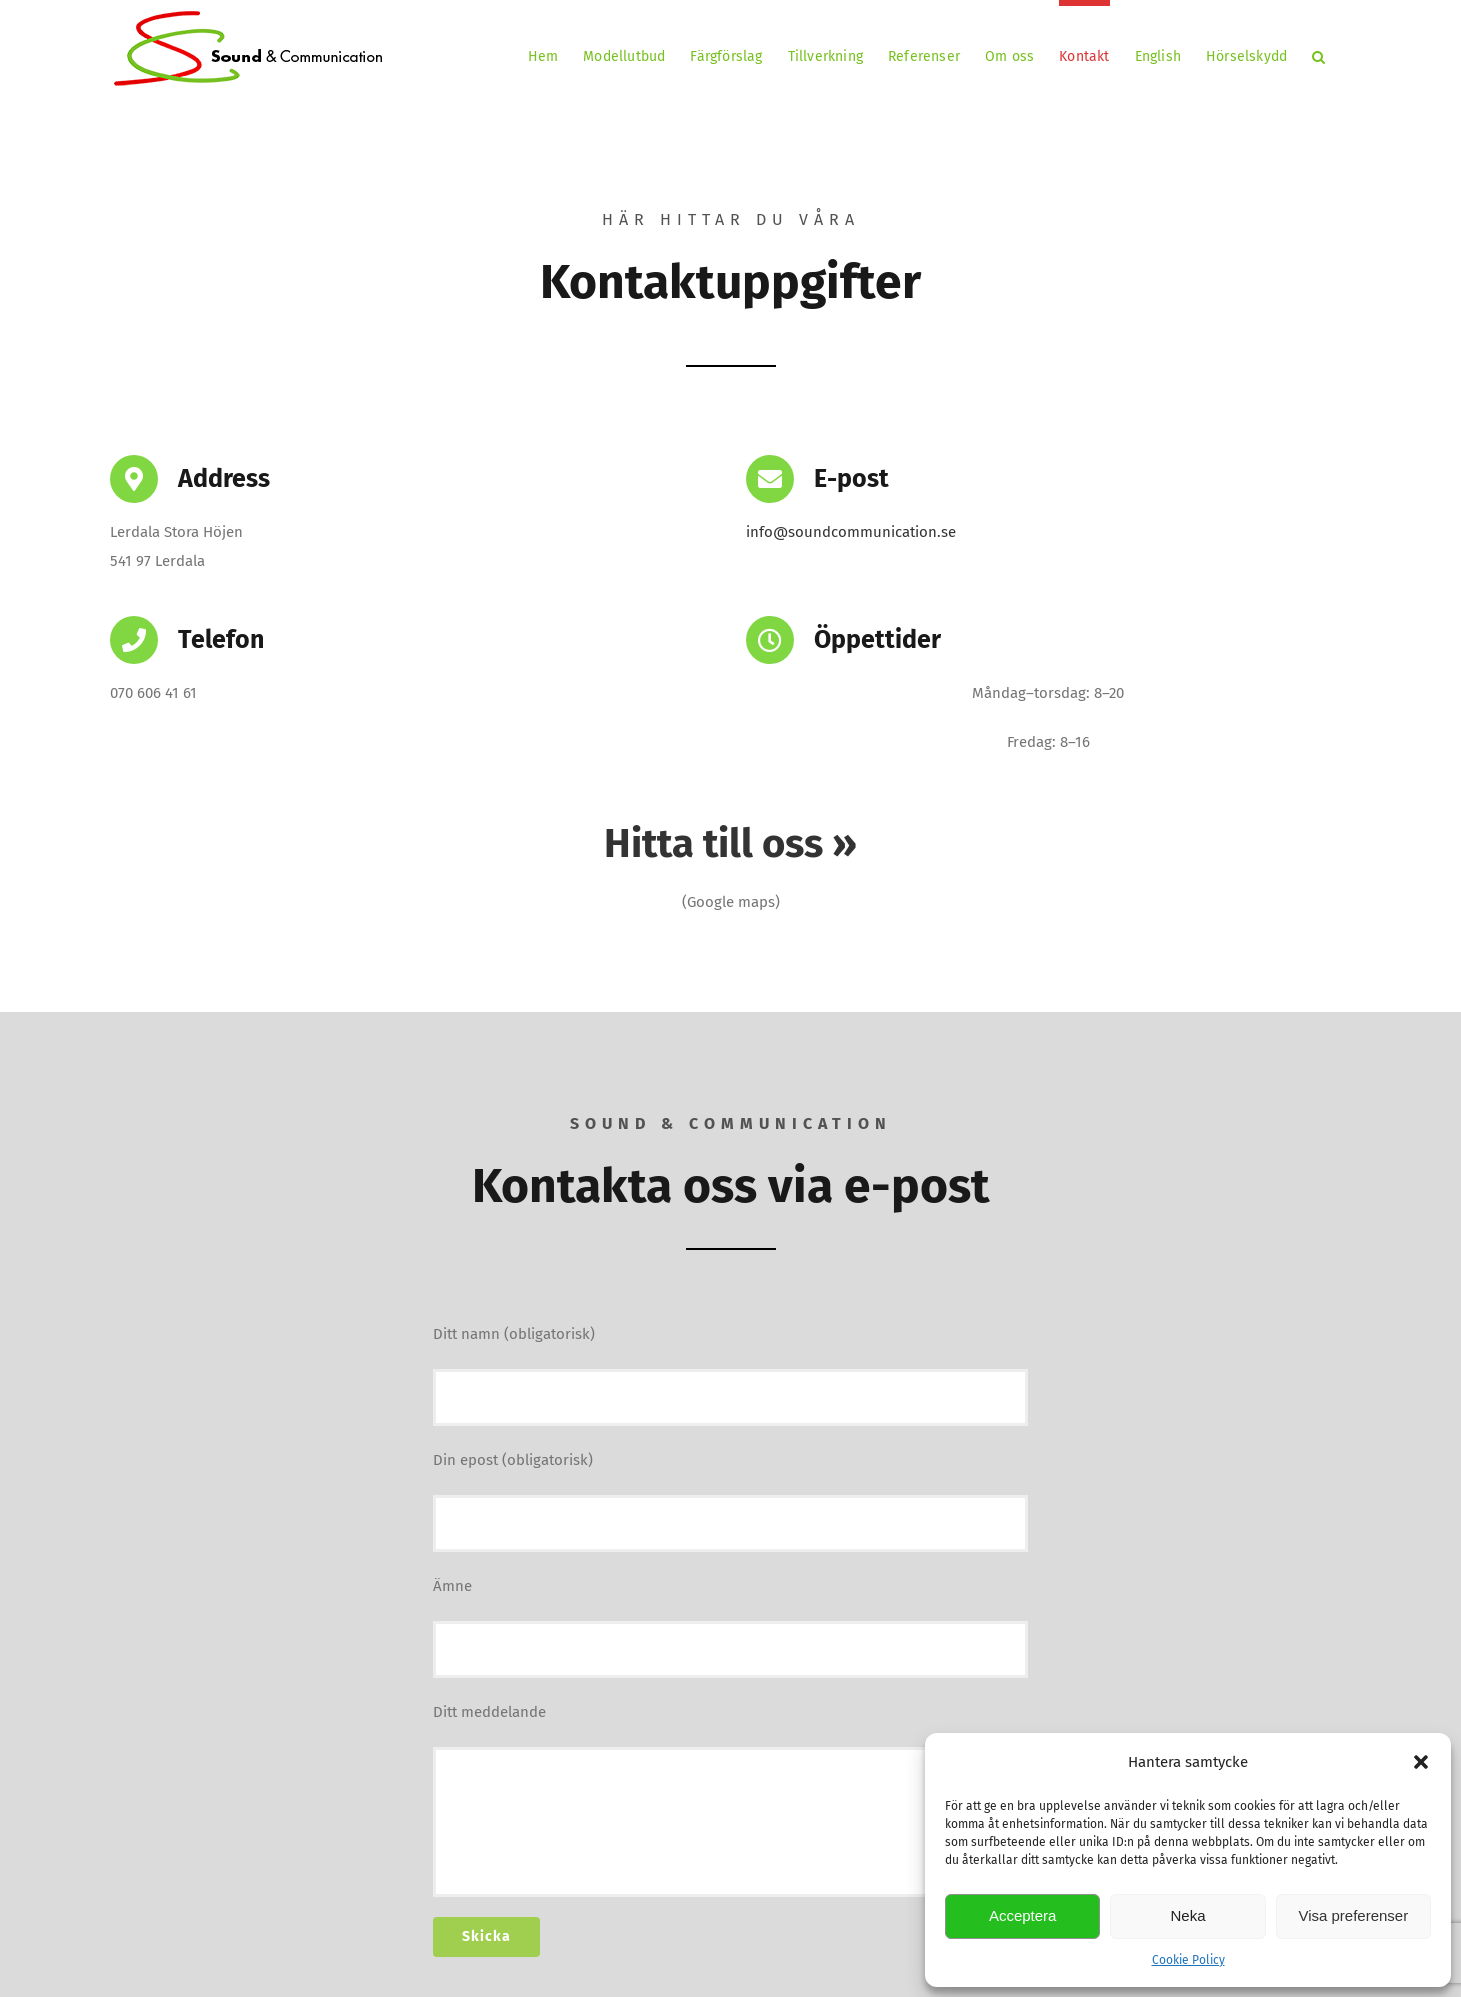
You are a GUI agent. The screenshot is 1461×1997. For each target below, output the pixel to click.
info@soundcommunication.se (851, 532)
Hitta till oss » (730, 844)
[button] (1421, 1762)
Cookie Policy (1188, 1960)
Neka (1187, 1915)
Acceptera (1023, 1915)
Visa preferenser (1353, 1915)
